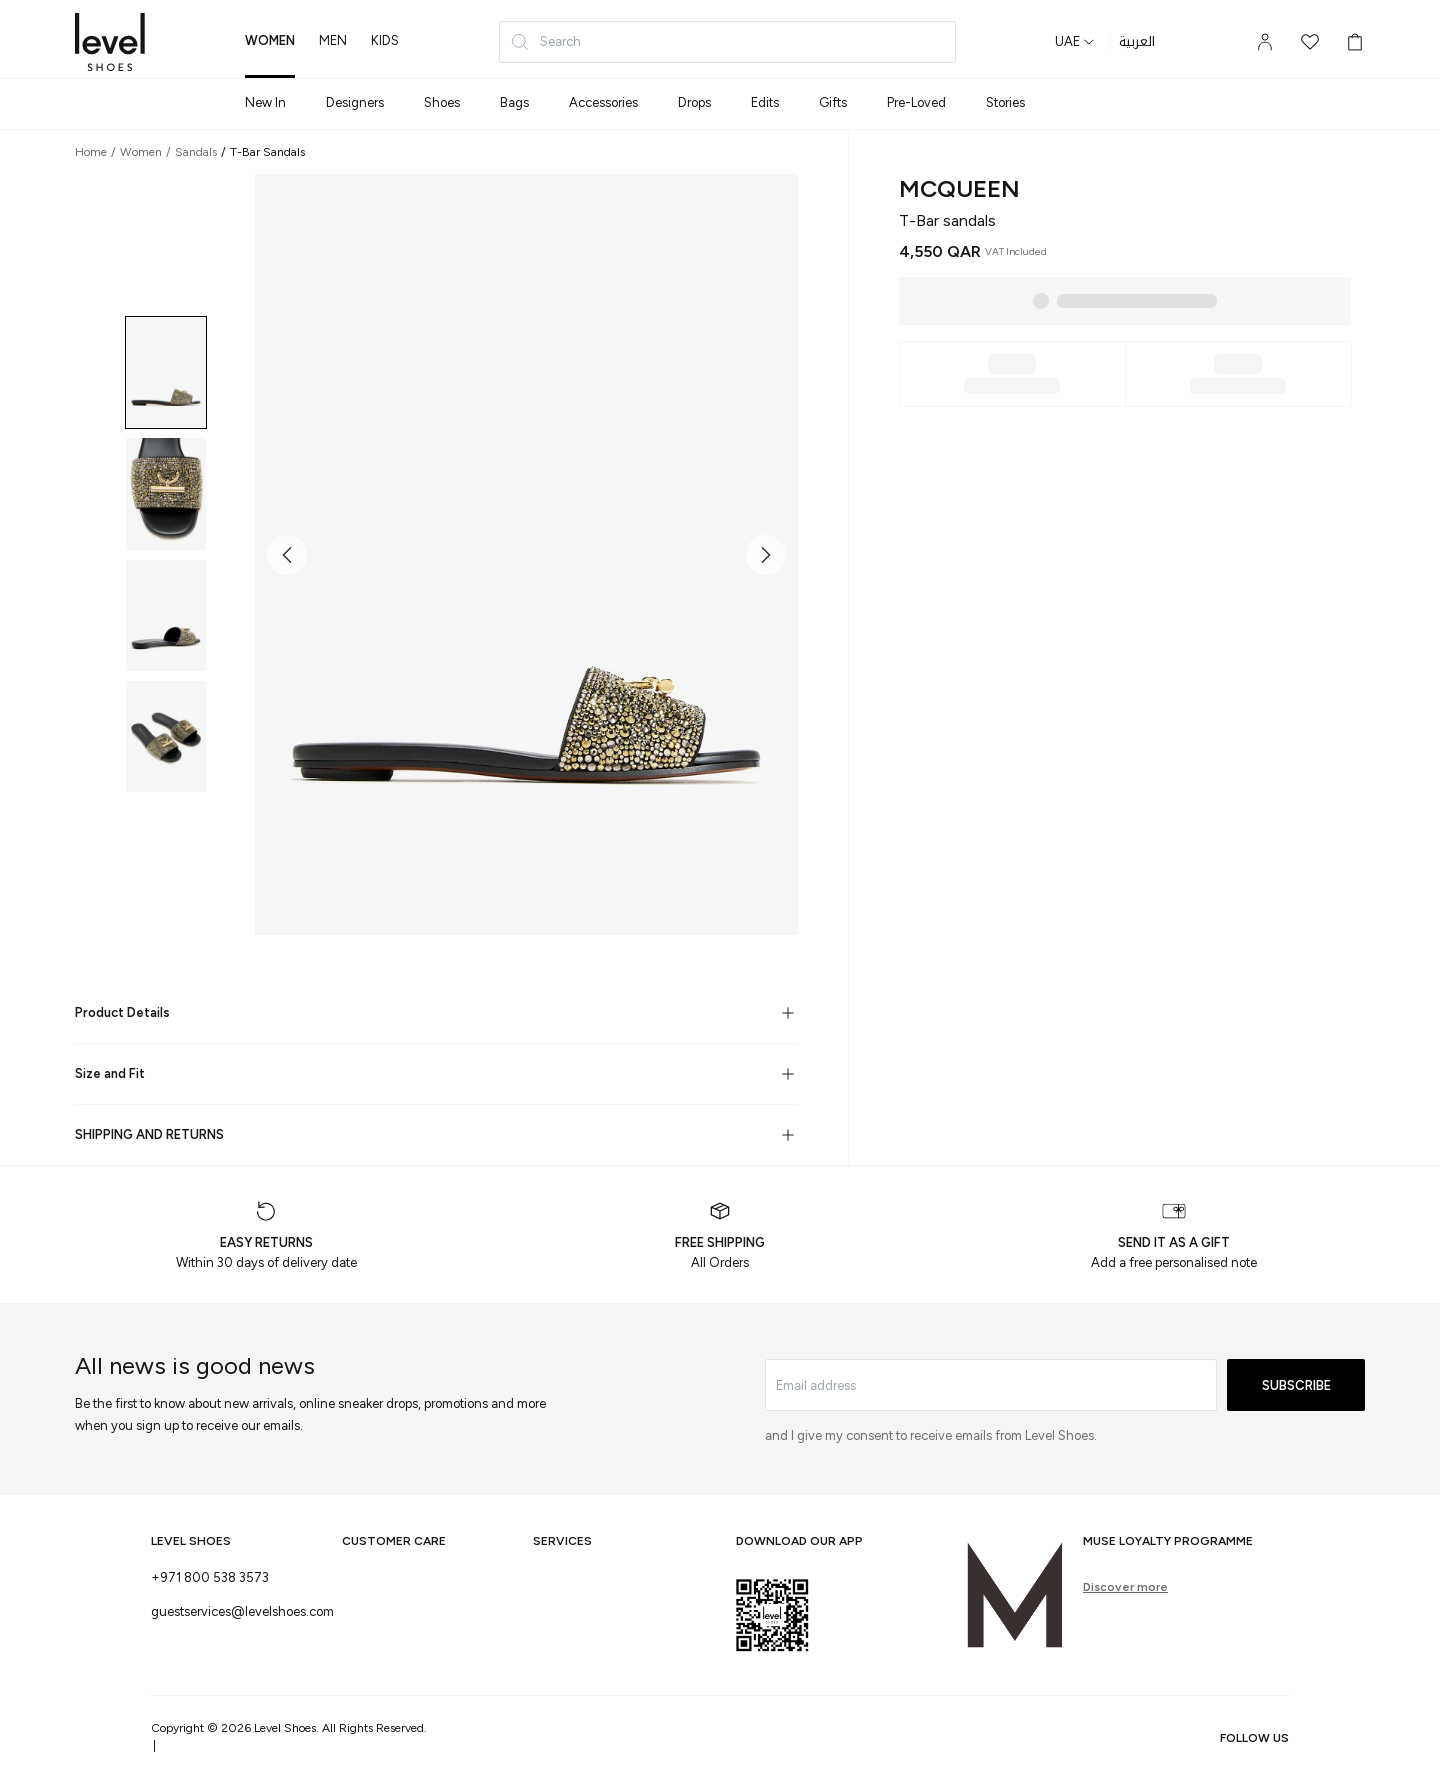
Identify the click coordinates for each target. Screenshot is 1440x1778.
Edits (765, 102)
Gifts (833, 102)
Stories (1005, 102)
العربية (1137, 42)
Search (545, 42)
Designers (355, 102)
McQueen (959, 188)
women (270, 40)
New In (265, 102)
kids (385, 40)
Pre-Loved (916, 102)
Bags (514, 102)
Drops (694, 102)
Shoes (442, 102)
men (333, 40)
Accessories (603, 102)
